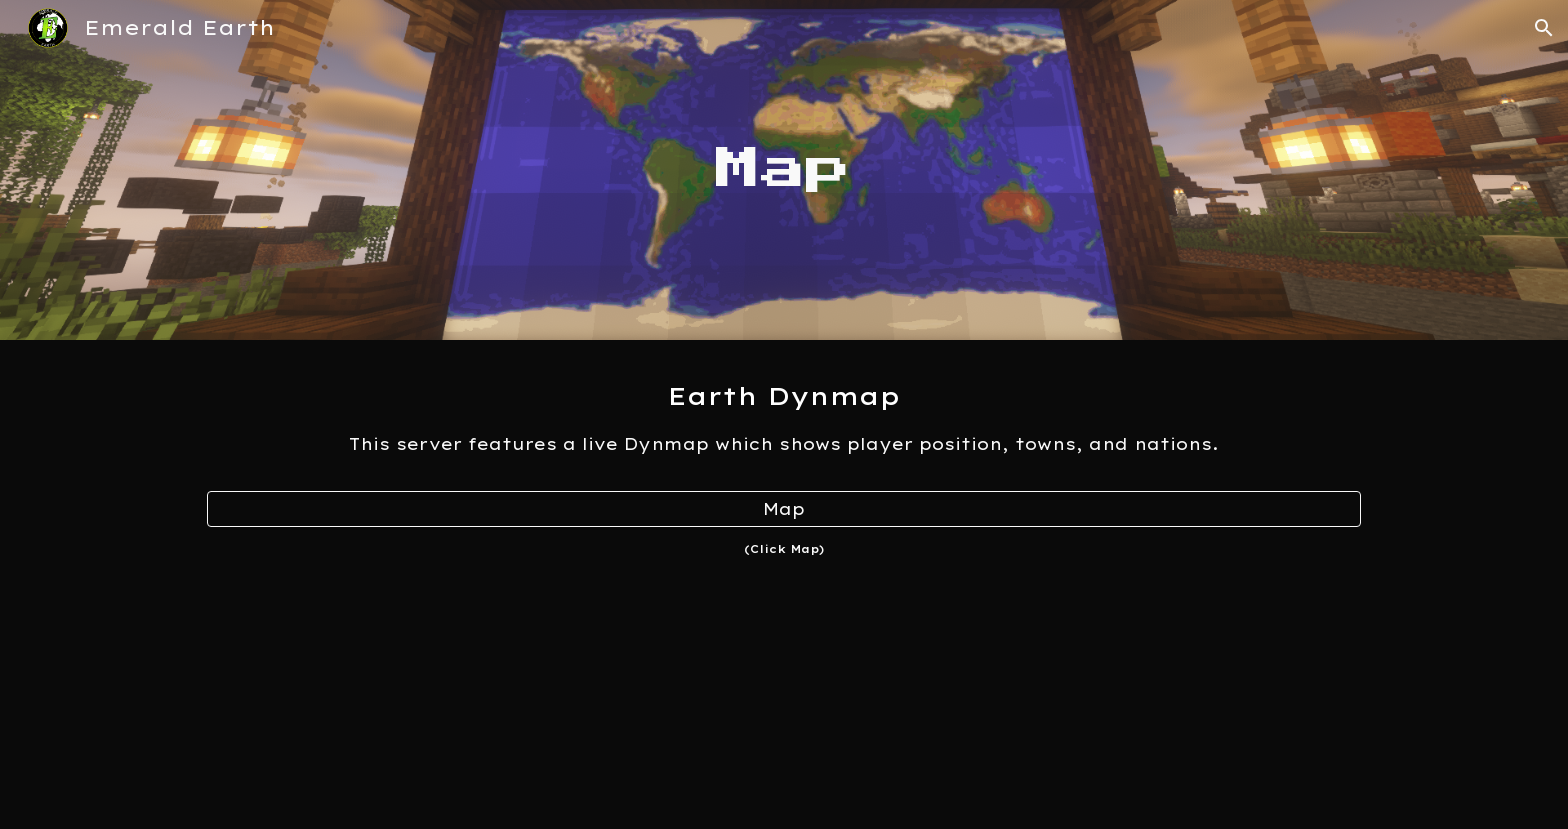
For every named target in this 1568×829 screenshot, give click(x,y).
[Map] (784, 509)
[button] (1544, 28)
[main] (784, 170)
